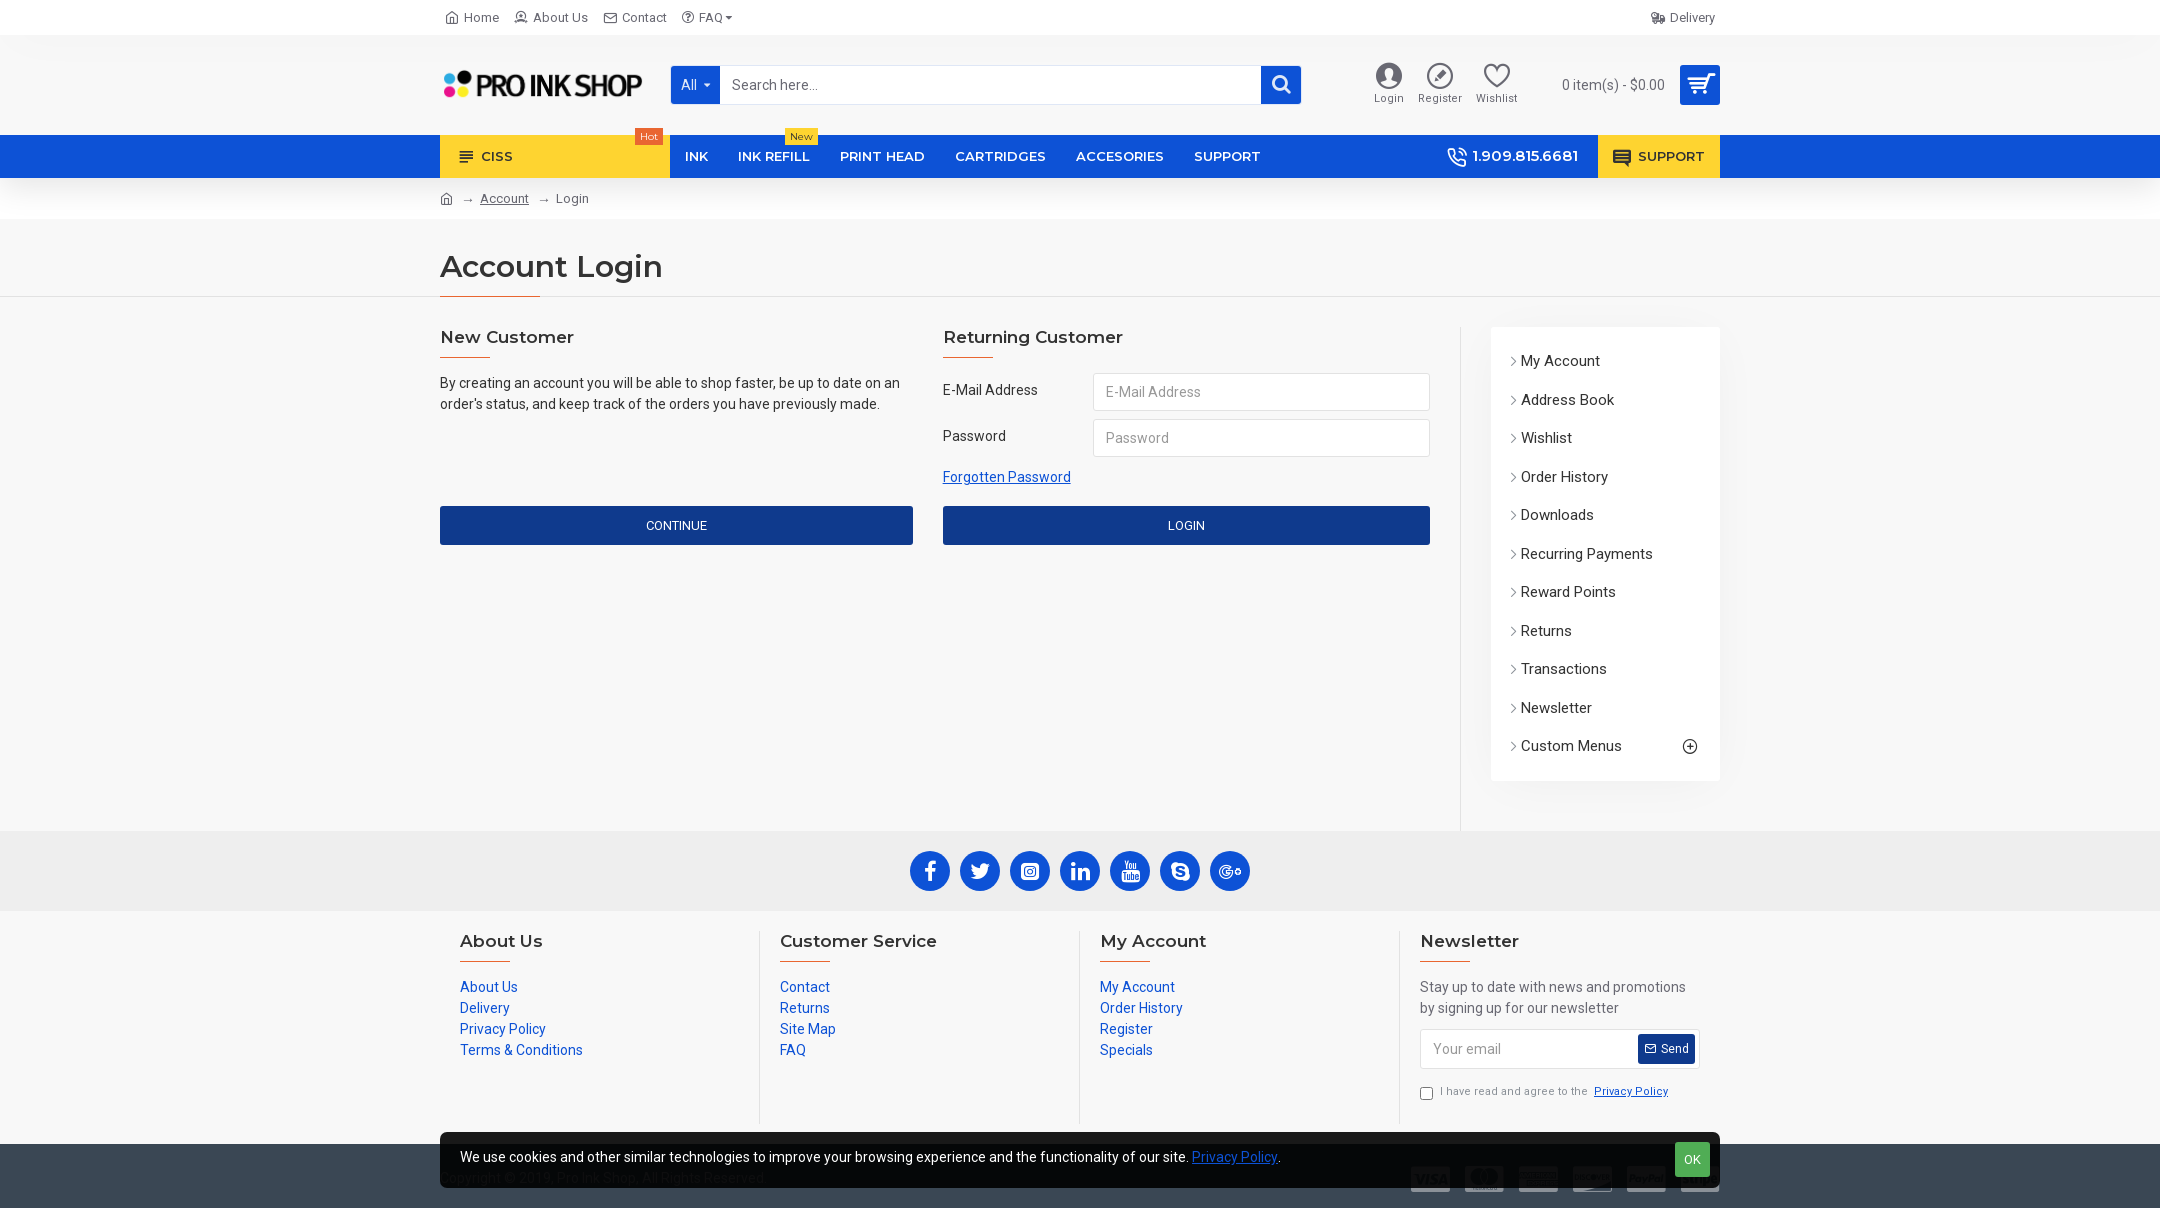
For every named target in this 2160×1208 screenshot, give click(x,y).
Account (504, 198)
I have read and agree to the (1545, 1092)
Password (974, 436)
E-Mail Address (990, 390)
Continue (676, 525)
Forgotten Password (1007, 477)
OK (1692, 1159)
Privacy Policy (1235, 1157)
